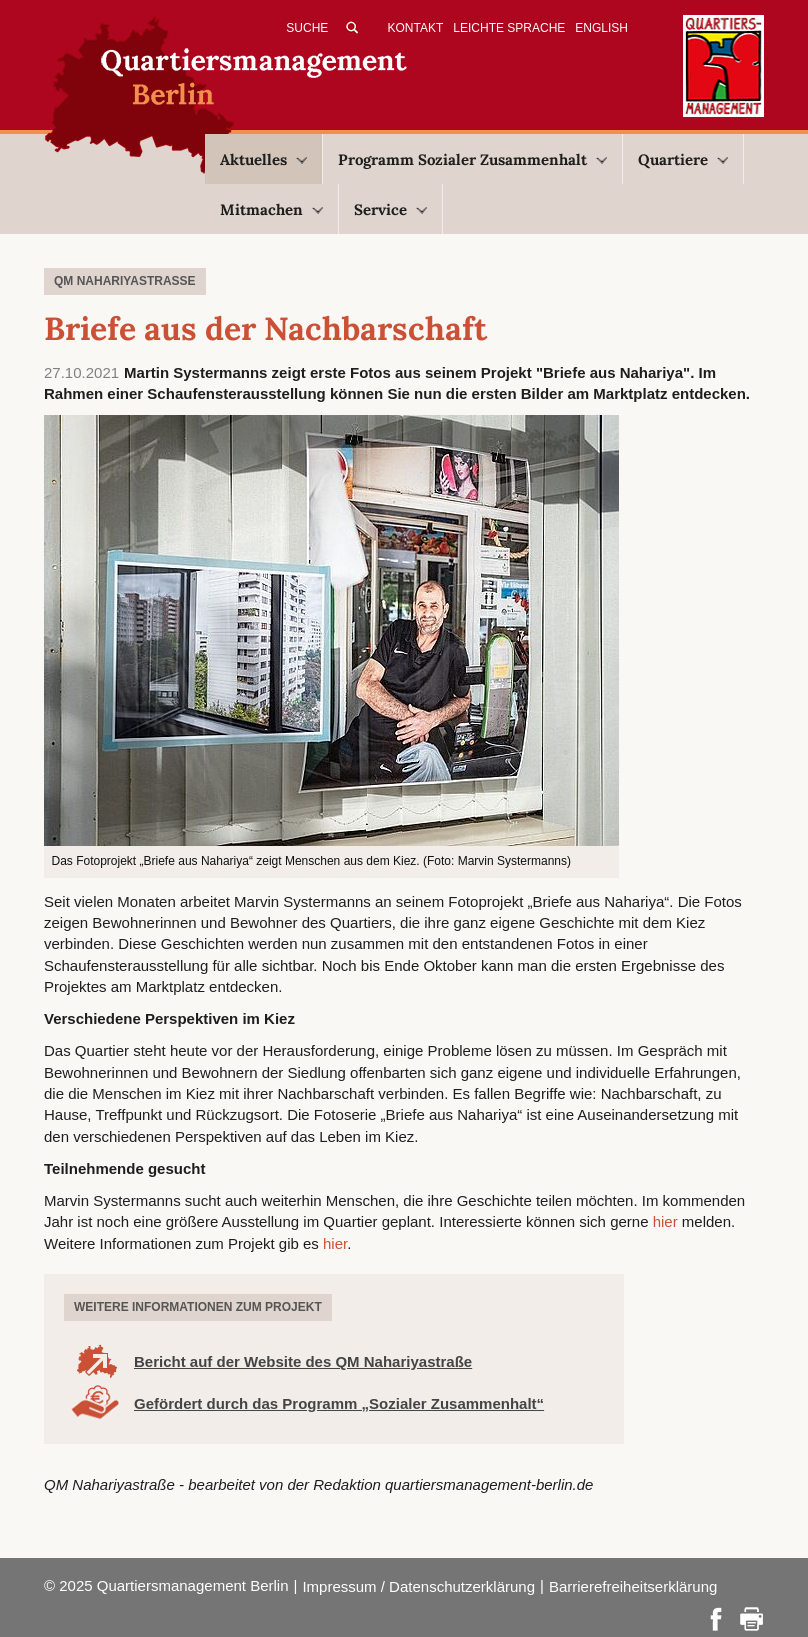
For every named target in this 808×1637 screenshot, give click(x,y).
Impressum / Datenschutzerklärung (418, 1586)
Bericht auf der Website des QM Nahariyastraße (303, 1361)
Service (390, 209)
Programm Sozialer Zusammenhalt (472, 159)
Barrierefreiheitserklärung (633, 1586)
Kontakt (416, 28)
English (601, 28)
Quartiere (683, 159)
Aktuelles (263, 159)
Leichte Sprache (509, 28)
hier (665, 1221)
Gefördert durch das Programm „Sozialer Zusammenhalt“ (339, 1403)
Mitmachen (271, 209)
